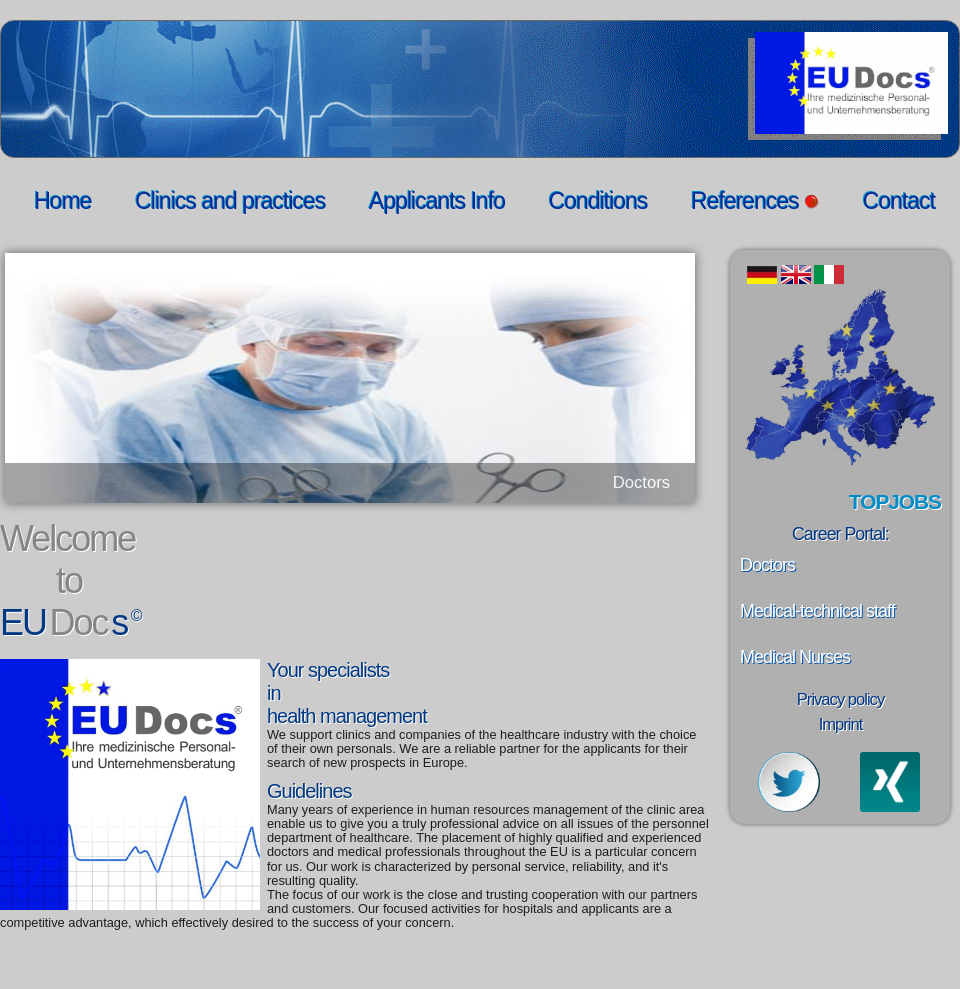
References (755, 201)
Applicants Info (437, 201)
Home (62, 201)
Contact (899, 201)
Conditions (598, 201)
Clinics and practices (230, 201)
